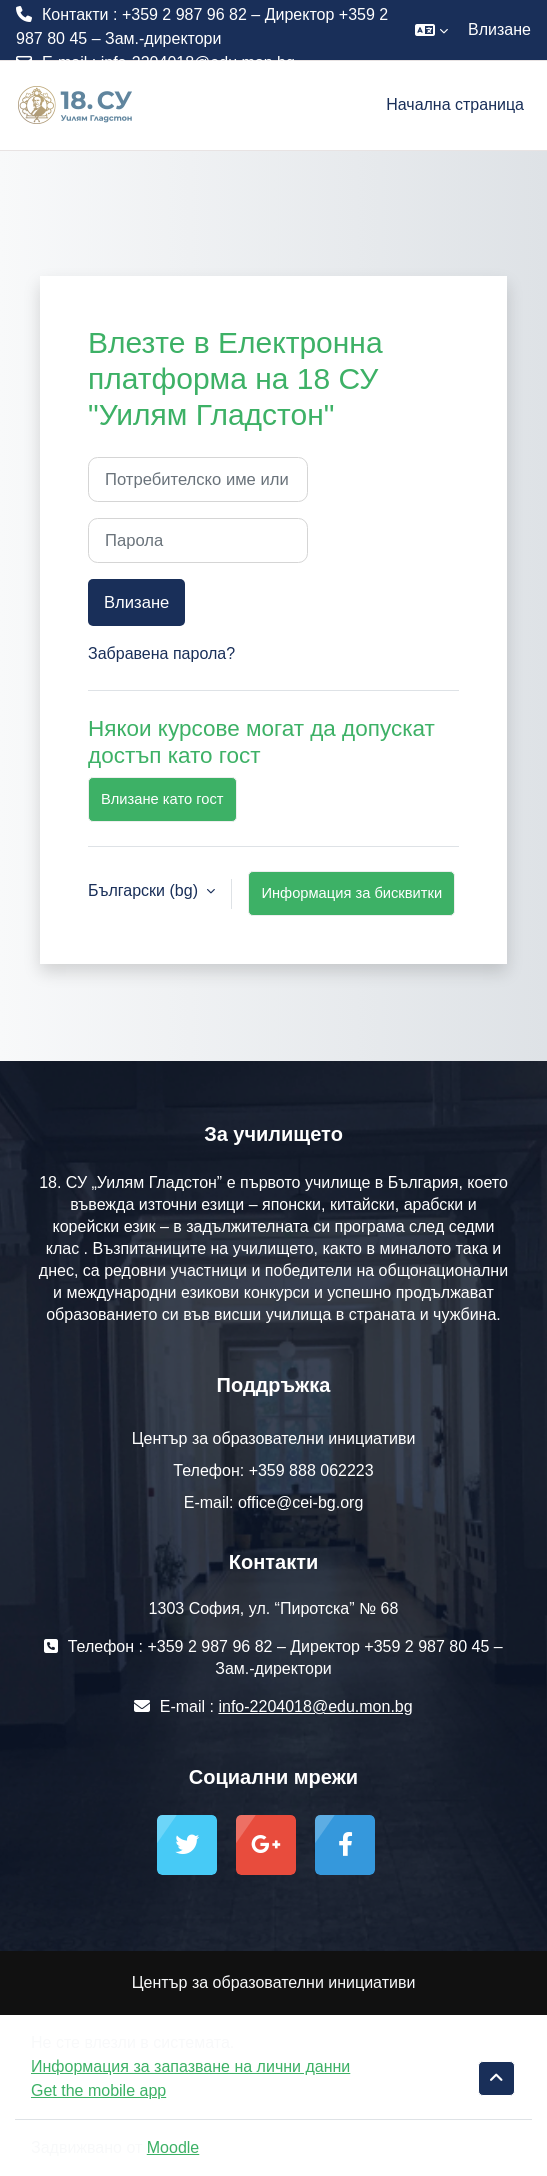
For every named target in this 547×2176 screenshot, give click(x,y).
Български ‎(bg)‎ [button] (145, 890)
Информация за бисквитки (351, 893)
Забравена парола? (161, 653)
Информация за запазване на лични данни (190, 2066)
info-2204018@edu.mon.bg (198, 62)
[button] (431, 30)
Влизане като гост (162, 799)
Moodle (173, 2147)
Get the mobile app (98, 2090)
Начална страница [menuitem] (455, 104)
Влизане (499, 29)
